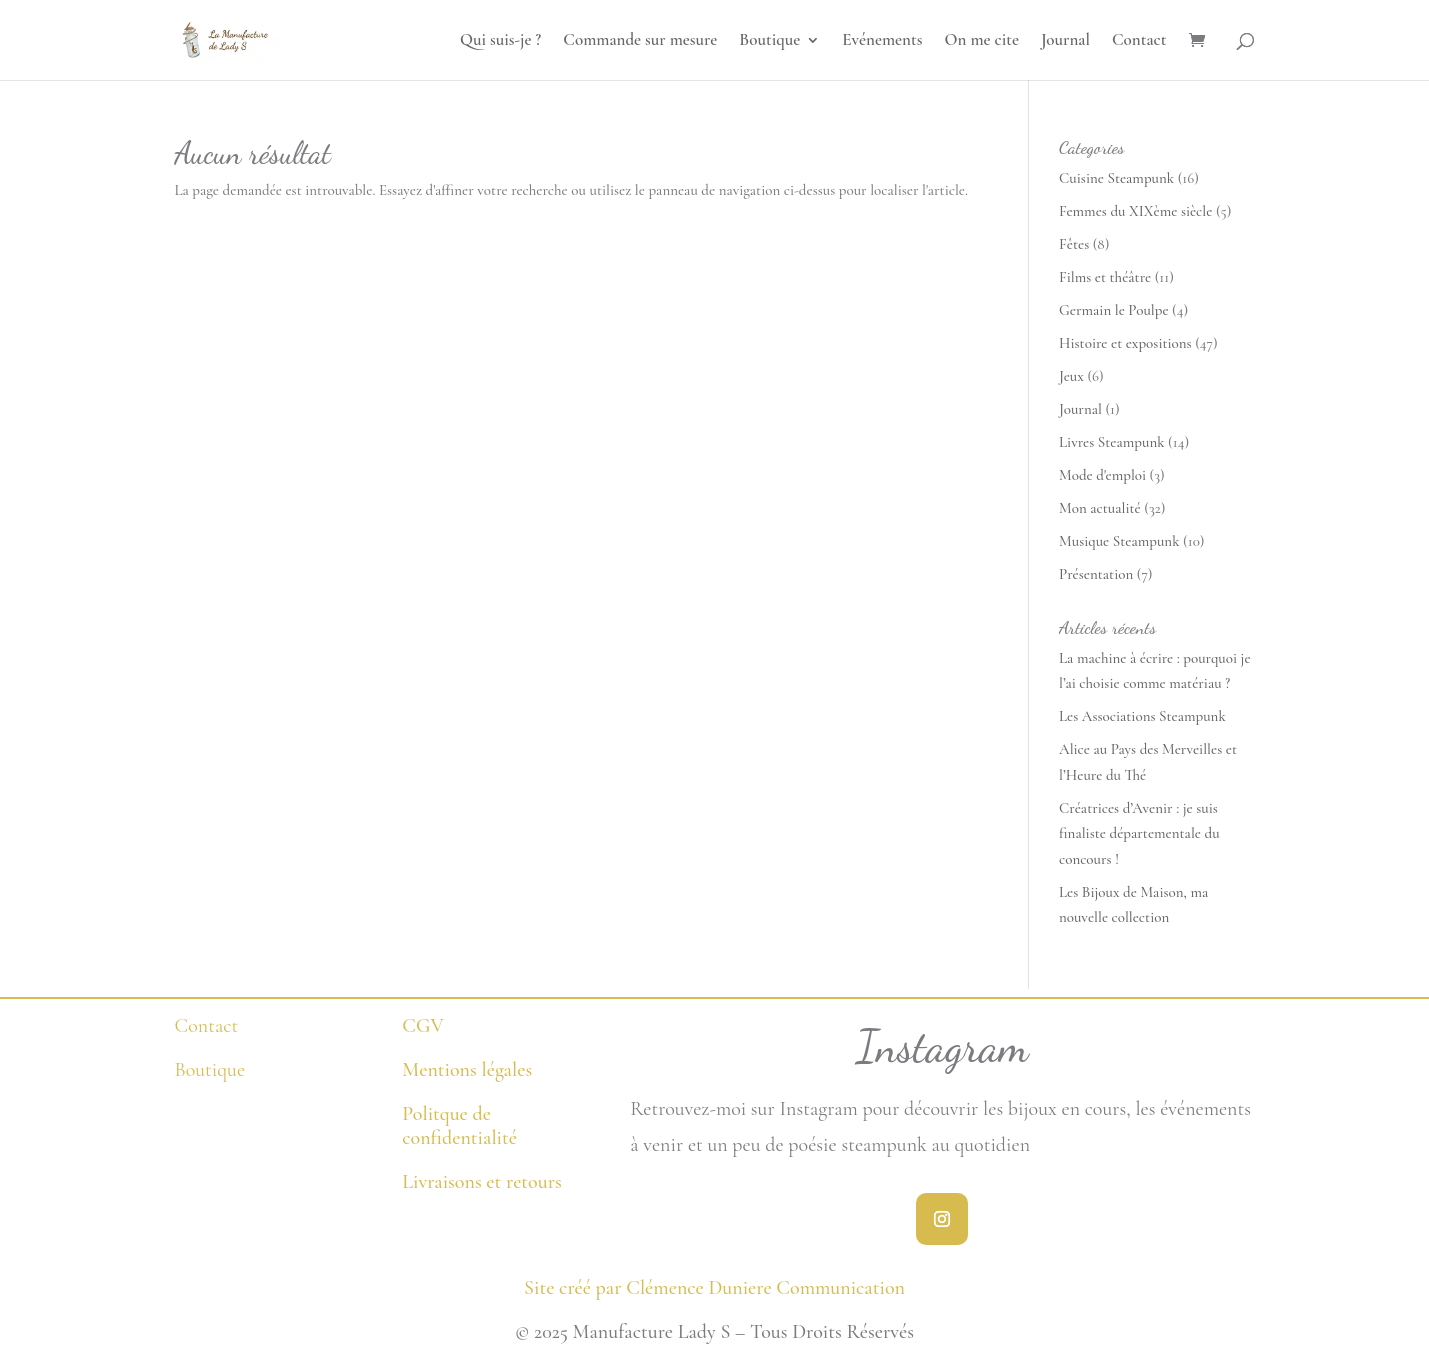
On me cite (981, 41)
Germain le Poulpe (1114, 310)
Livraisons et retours (481, 1182)
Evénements (882, 41)
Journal (1065, 41)
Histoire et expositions (1125, 343)
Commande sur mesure (640, 41)
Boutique (769, 41)
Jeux (1071, 376)
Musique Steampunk (1119, 541)
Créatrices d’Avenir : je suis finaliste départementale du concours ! (1139, 833)
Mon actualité (1100, 508)
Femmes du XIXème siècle (1135, 211)
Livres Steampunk (1112, 442)
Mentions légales (467, 1070)
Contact (1139, 41)
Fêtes (1074, 244)
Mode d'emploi (1102, 475)
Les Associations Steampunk (1142, 716)
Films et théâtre (1105, 277)
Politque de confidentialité (459, 1126)
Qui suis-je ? (500, 41)
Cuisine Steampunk (1116, 178)
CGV (422, 1026)
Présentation (1096, 574)
